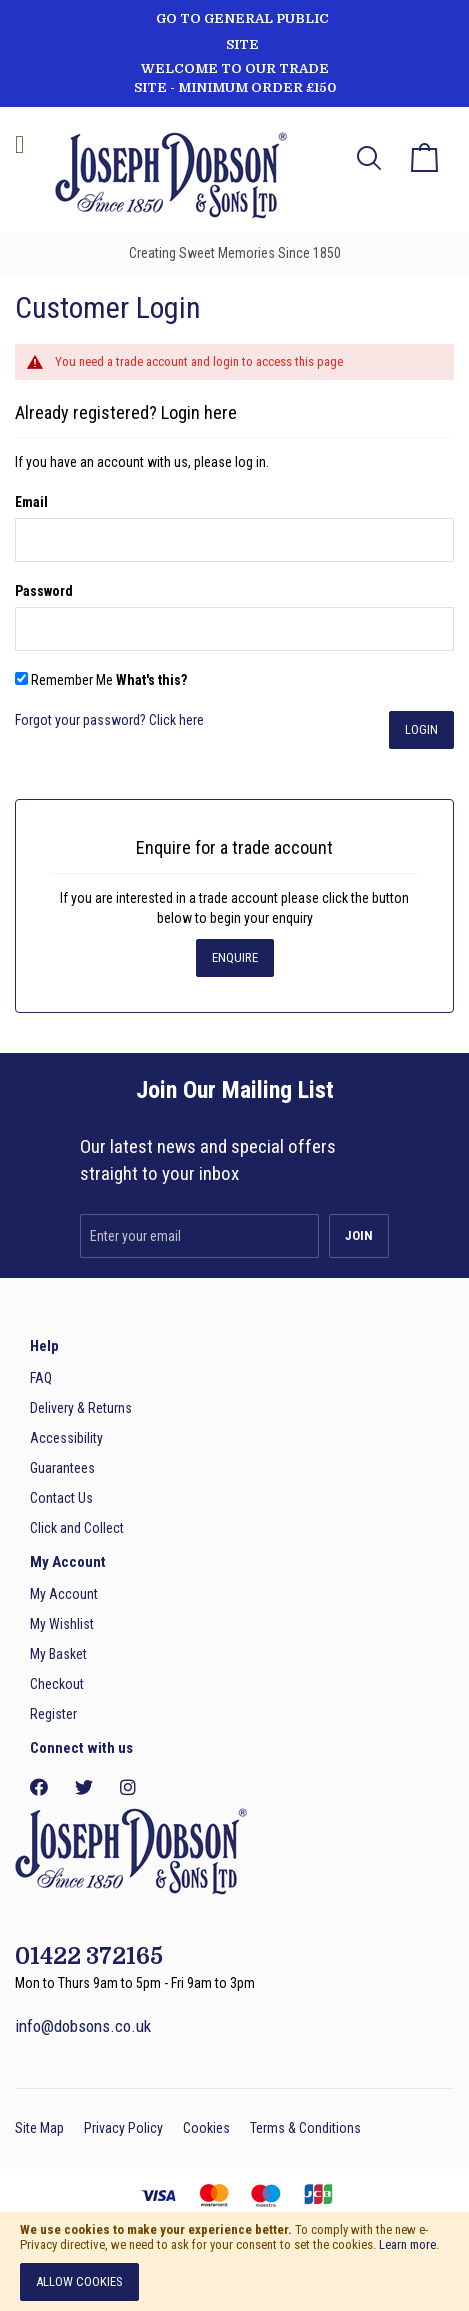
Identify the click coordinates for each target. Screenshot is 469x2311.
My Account (64, 1594)
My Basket (58, 1654)
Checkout (57, 1684)
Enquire (235, 957)
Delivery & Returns (81, 1408)
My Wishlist (62, 1624)
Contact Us (61, 1498)
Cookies (206, 2128)
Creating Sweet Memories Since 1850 (235, 253)
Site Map (39, 2128)
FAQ (41, 1378)
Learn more (407, 2244)
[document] (234, 2261)
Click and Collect (77, 1528)
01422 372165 (89, 1956)
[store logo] (165, 178)
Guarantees (62, 1468)
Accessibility (66, 1438)
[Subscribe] (359, 1236)
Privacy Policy (123, 2128)
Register (53, 1714)
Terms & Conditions (305, 2128)
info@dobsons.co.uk (83, 2026)
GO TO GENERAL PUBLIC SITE (242, 31)
